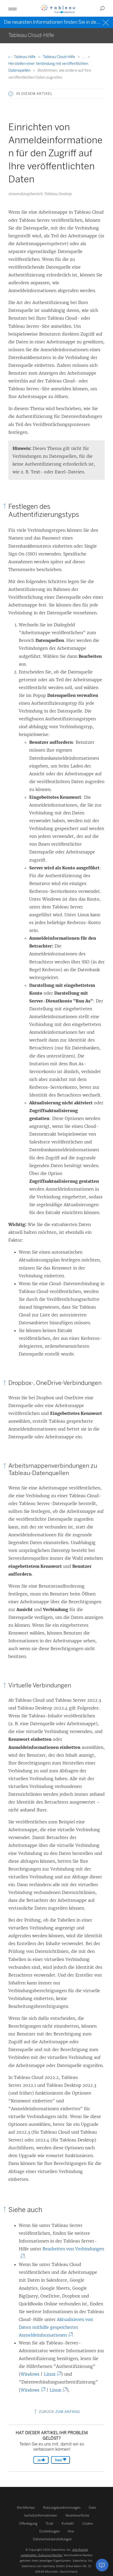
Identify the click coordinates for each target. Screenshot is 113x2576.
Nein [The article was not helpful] (60, 2460)
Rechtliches (26, 2508)
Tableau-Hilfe (22, 57)
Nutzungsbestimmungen (61, 2508)
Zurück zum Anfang (56, 2412)
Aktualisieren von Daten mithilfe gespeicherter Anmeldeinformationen (56, 2327)
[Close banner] (106, 22)
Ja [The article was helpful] (41, 2460)
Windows (30, 2374)
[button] (12, 8)
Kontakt (68, 2523)
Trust (49, 2523)
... (84, 57)
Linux (51, 2374)
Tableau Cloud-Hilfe (59, 57)
